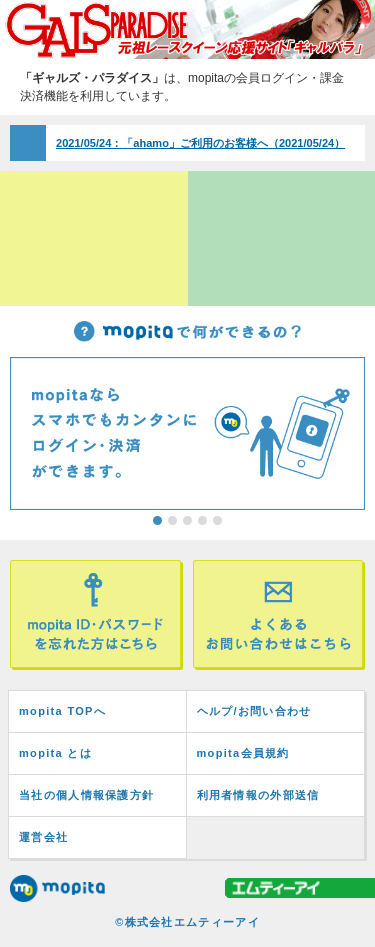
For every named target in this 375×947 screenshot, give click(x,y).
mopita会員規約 (243, 753)
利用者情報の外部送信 (258, 795)
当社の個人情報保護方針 (86, 795)
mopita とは (55, 753)
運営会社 (43, 837)
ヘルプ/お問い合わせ (254, 711)
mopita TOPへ (62, 711)
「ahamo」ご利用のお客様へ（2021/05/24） (200, 143)
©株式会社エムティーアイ (187, 922)
